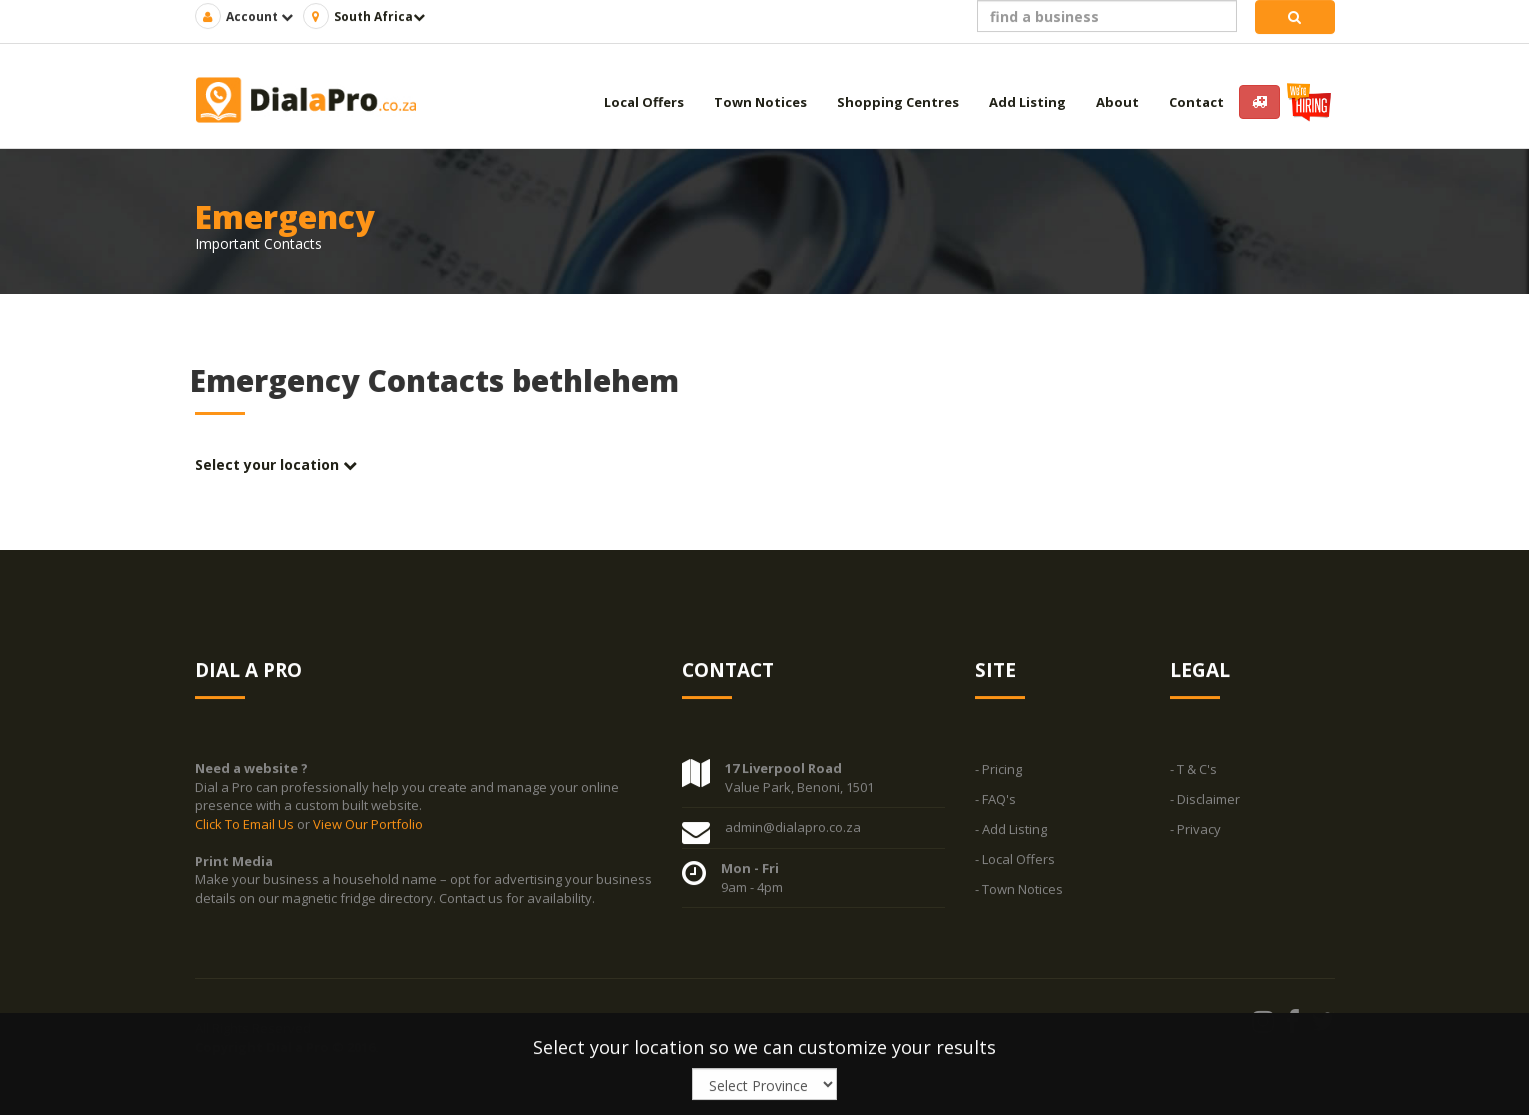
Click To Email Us (246, 824)
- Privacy (1195, 830)
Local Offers (644, 102)
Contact (1196, 102)
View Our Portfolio (368, 824)
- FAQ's (995, 800)
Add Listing (1027, 102)
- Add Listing (1011, 830)
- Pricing (998, 770)
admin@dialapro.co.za (793, 828)
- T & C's (1193, 770)
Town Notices (760, 102)
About (1117, 102)
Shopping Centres (898, 102)
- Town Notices (1019, 890)
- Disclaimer (1205, 800)
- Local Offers (1015, 860)
